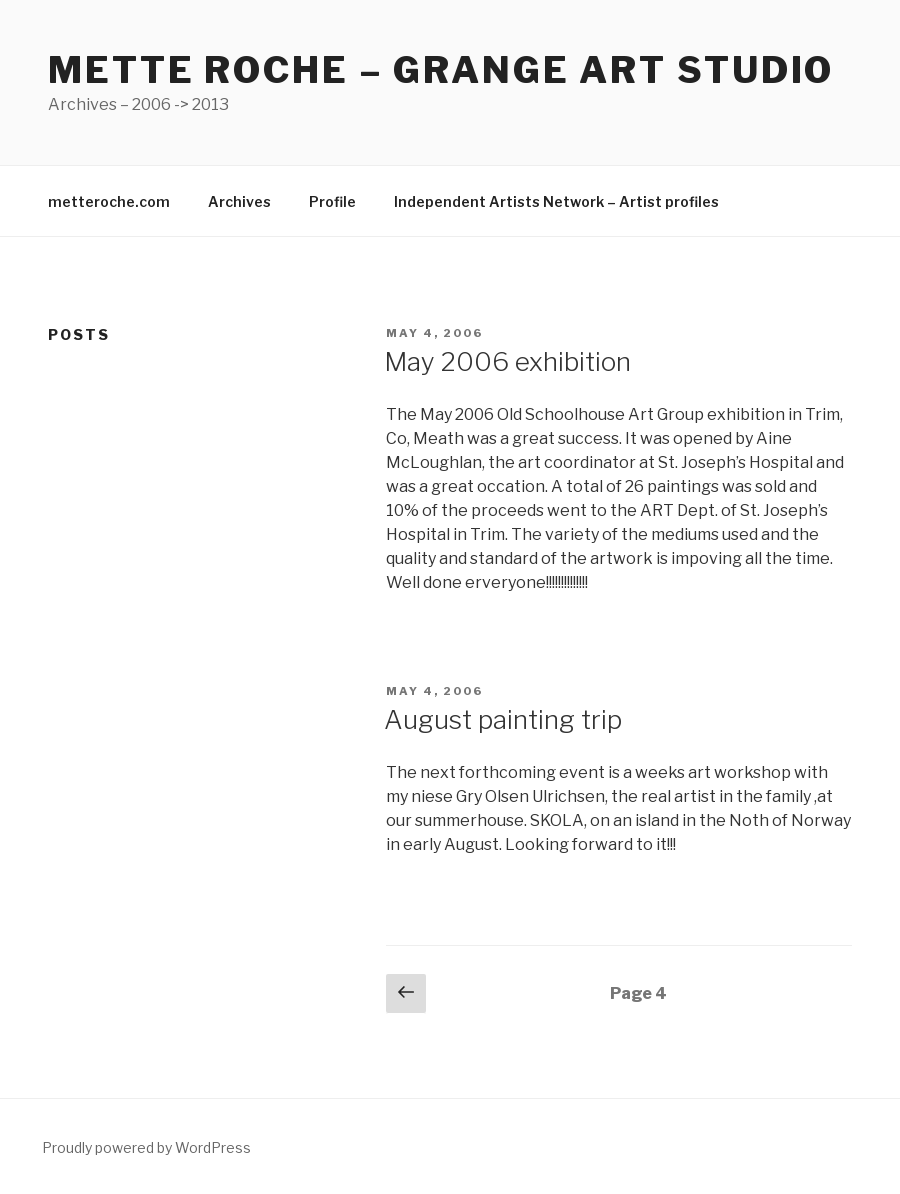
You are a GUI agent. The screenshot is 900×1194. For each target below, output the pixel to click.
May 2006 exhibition (507, 361)
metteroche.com (109, 201)
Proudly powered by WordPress (146, 1147)
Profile (332, 201)
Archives (239, 201)
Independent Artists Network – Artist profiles (556, 201)
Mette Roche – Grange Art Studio (441, 70)
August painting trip (503, 719)
